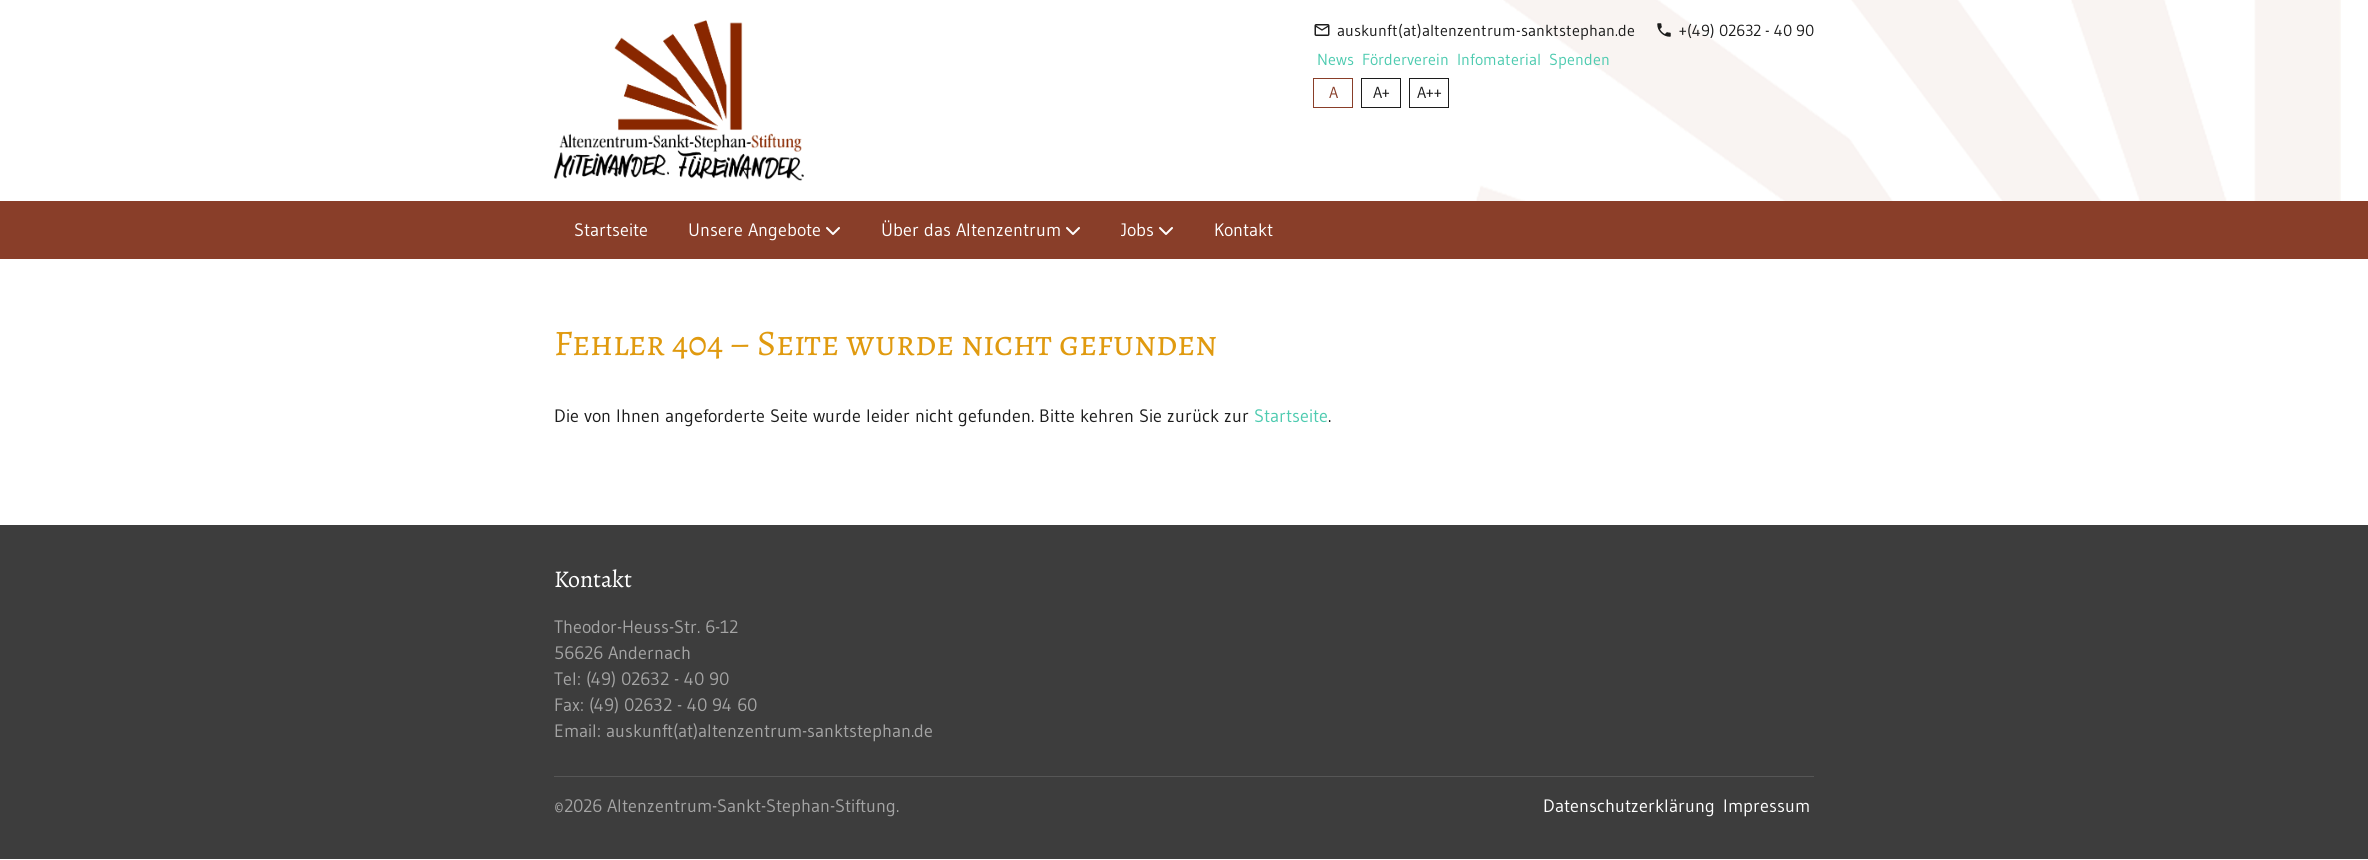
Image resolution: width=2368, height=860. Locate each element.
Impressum (1766, 806)
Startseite (611, 230)
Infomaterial (1499, 59)
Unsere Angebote (754, 230)
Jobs (1137, 230)
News (1335, 59)
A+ (1381, 92)
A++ (1429, 92)
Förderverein (1405, 59)
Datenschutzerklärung (1629, 806)
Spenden (1579, 59)
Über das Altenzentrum (971, 230)
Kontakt (1243, 230)
